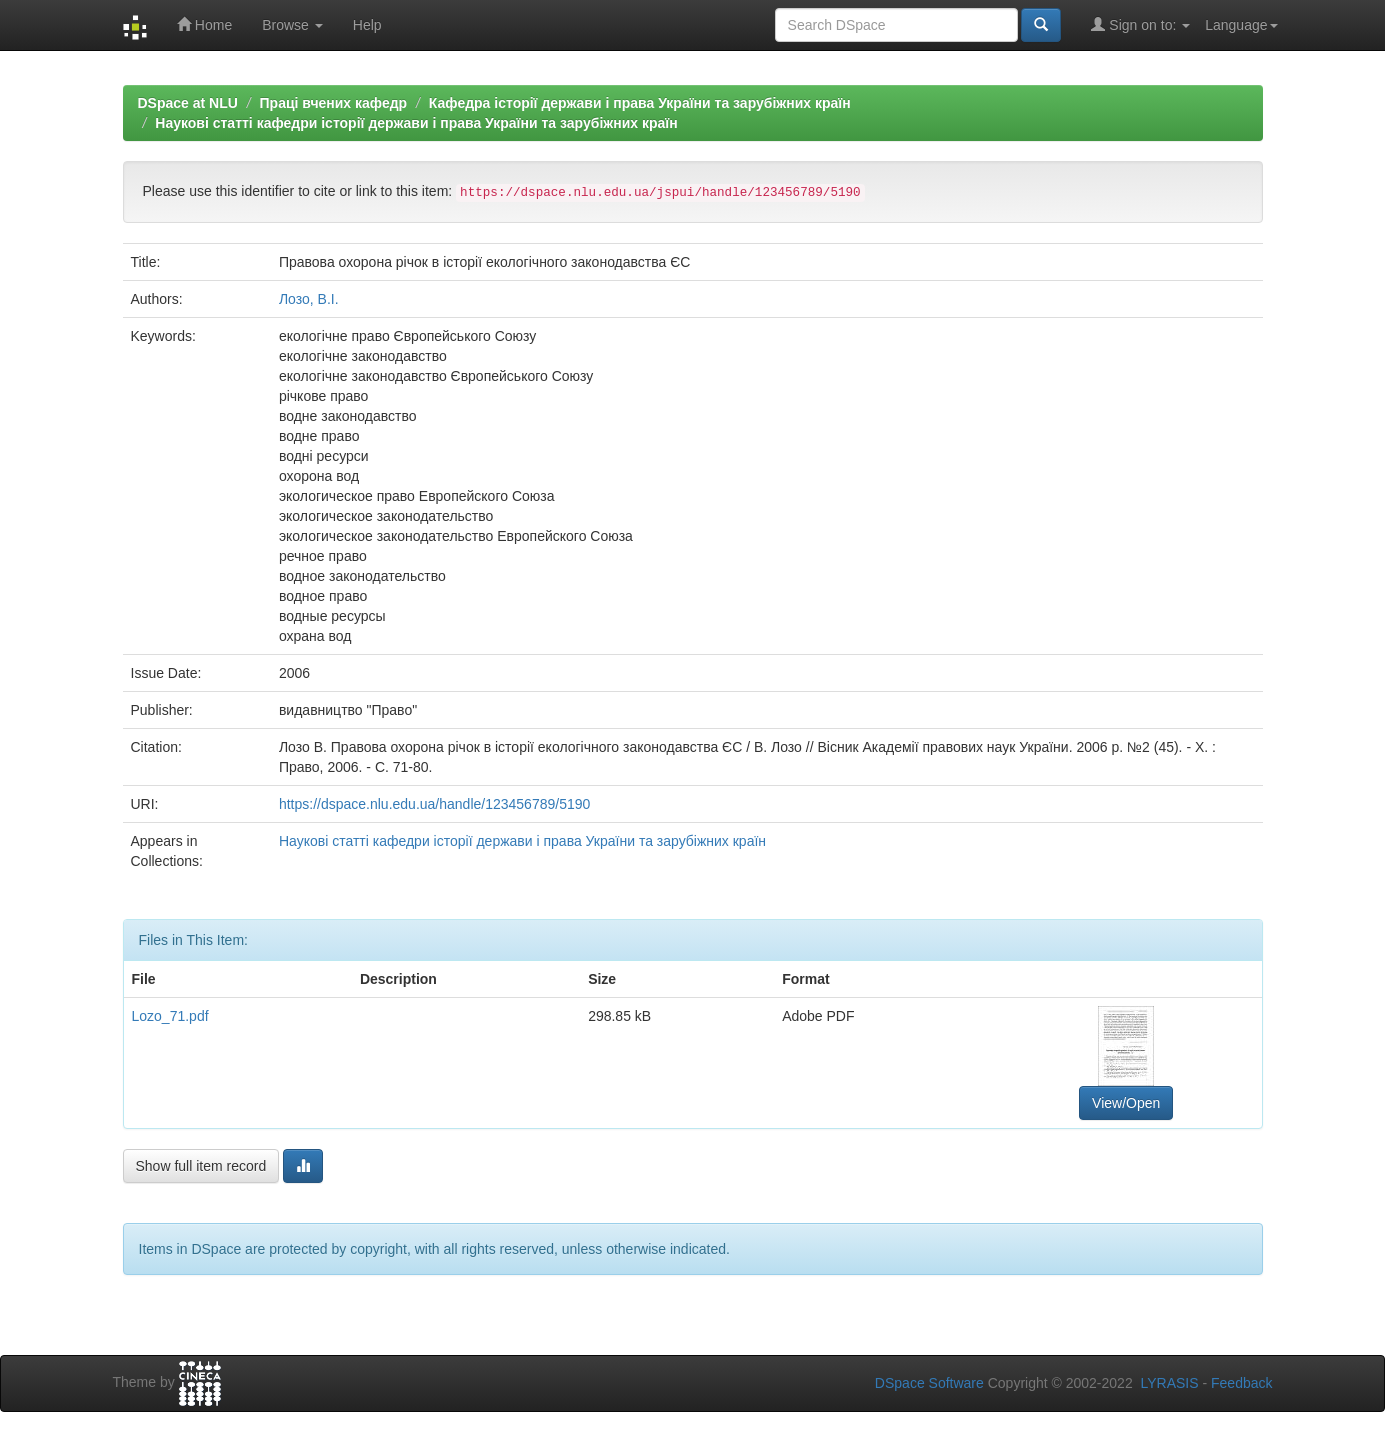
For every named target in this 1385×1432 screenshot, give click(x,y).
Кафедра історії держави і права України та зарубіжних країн (640, 103)
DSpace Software (929, 1383)
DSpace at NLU (188, 103)
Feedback (1241, 1383)
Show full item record (201, 1166)
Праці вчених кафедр (334, 103)
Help (367, 25)
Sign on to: (1140, 24)
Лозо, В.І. (309, 299)
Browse (292, 25)
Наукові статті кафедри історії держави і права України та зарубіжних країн (416, 123)
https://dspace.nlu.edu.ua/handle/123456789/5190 (434, 804)
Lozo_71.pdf (170, 1016)
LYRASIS (1169, 1383)
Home (204, 24)
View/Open (1126, 1103)
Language (1241, 25)
